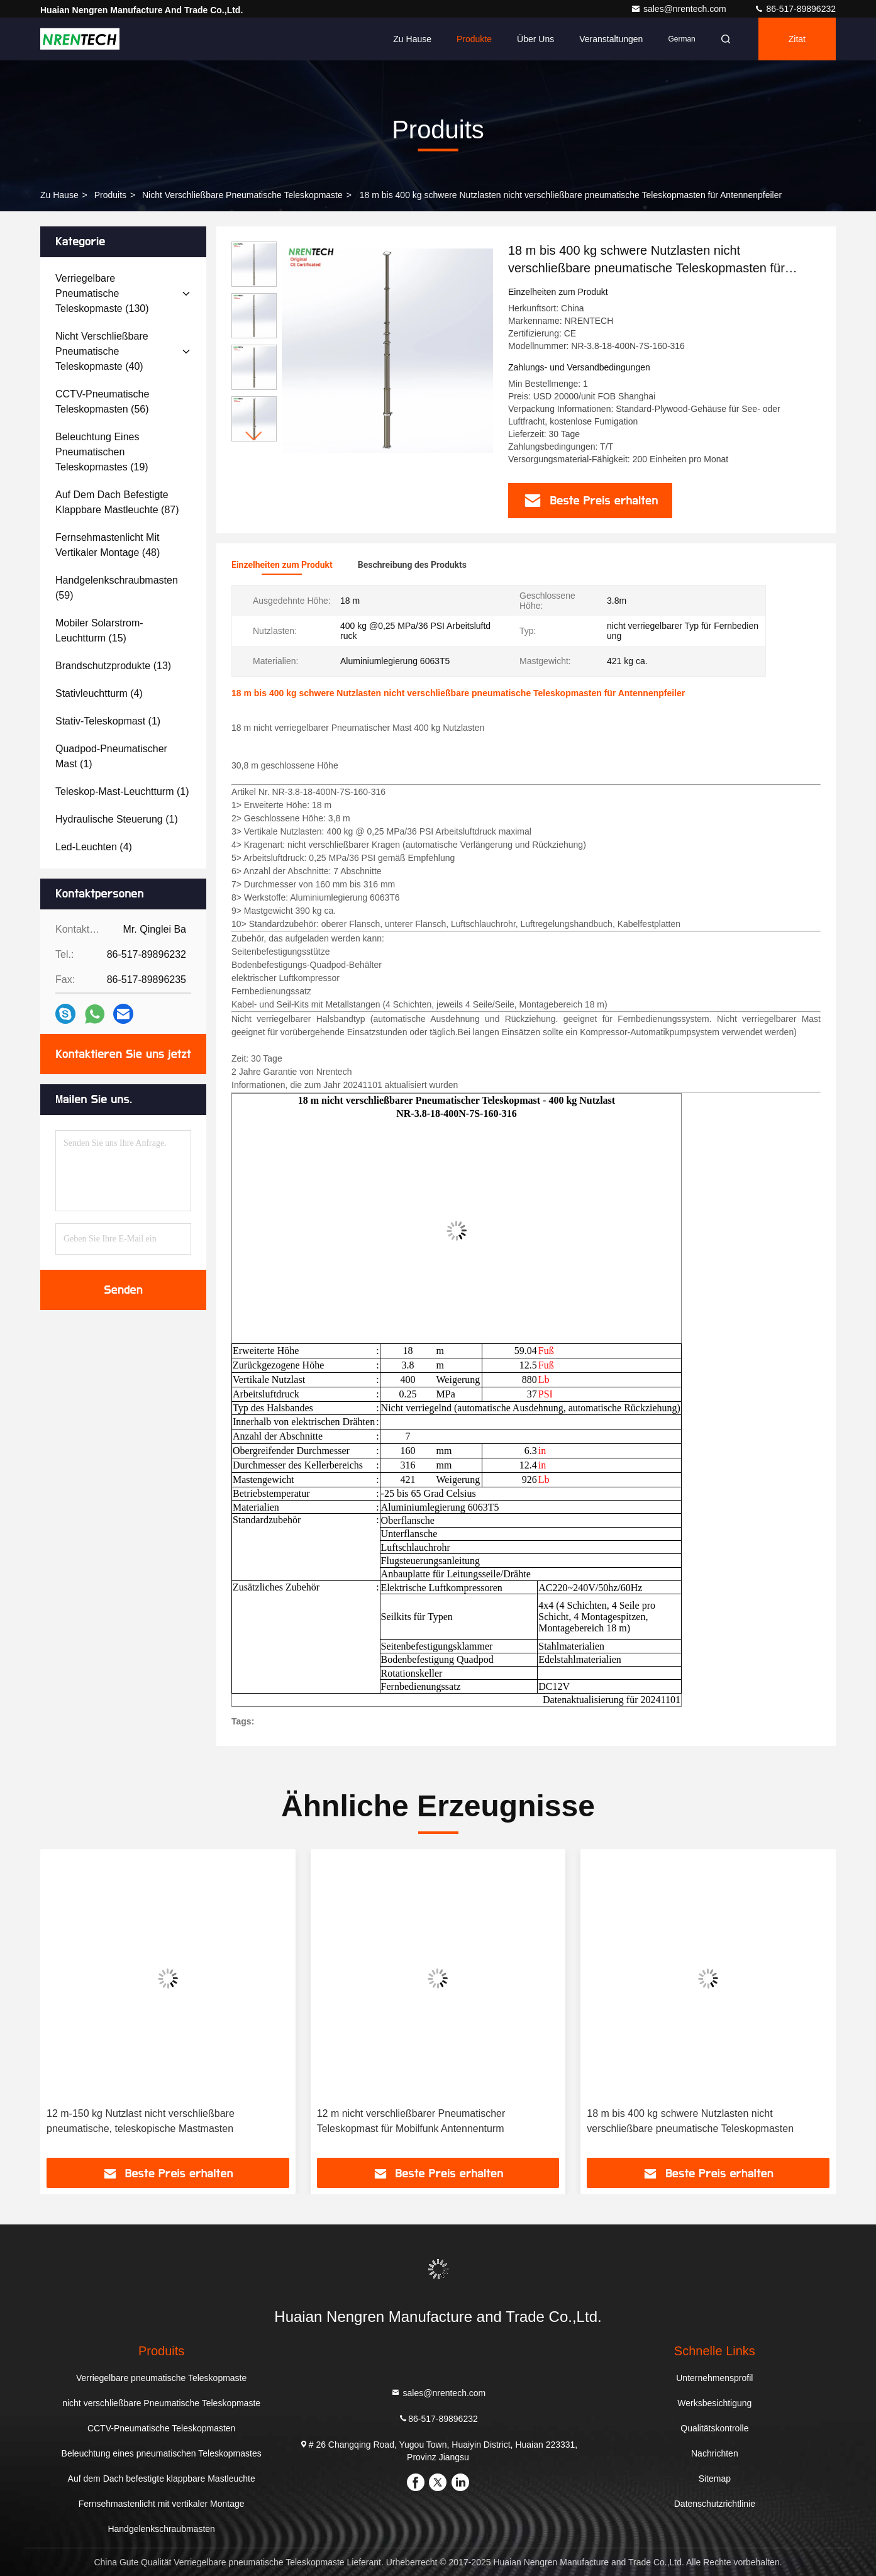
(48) (107, 545)
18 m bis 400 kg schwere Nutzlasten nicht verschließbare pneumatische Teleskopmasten (690, 2121)
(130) (102, 293)
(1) (107, 721)
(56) (102, 401)
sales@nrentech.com (680, 9)
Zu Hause (412, 39)
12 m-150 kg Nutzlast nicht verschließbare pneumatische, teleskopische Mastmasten (141, 2121)
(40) (101, 351)
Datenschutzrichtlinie (714, 2504)
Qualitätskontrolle (714, 2428)
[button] (254, 436)
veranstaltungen (611, 39)
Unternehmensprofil (714, 2378)
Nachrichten (714, 2453)
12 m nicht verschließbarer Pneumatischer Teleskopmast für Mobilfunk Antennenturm (411, 2121)
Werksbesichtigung (714, 2403)
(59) (116, 588)
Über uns (535, 39)
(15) (99, 630)
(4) (99, 693)
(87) (117, 502)
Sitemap (715, 2478)
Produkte (474, 39)
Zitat (797, 39)
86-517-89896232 (795, 9)
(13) (113, 665)
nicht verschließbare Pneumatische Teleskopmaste (242, 195)
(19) (101, 451)
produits (110, 195)
